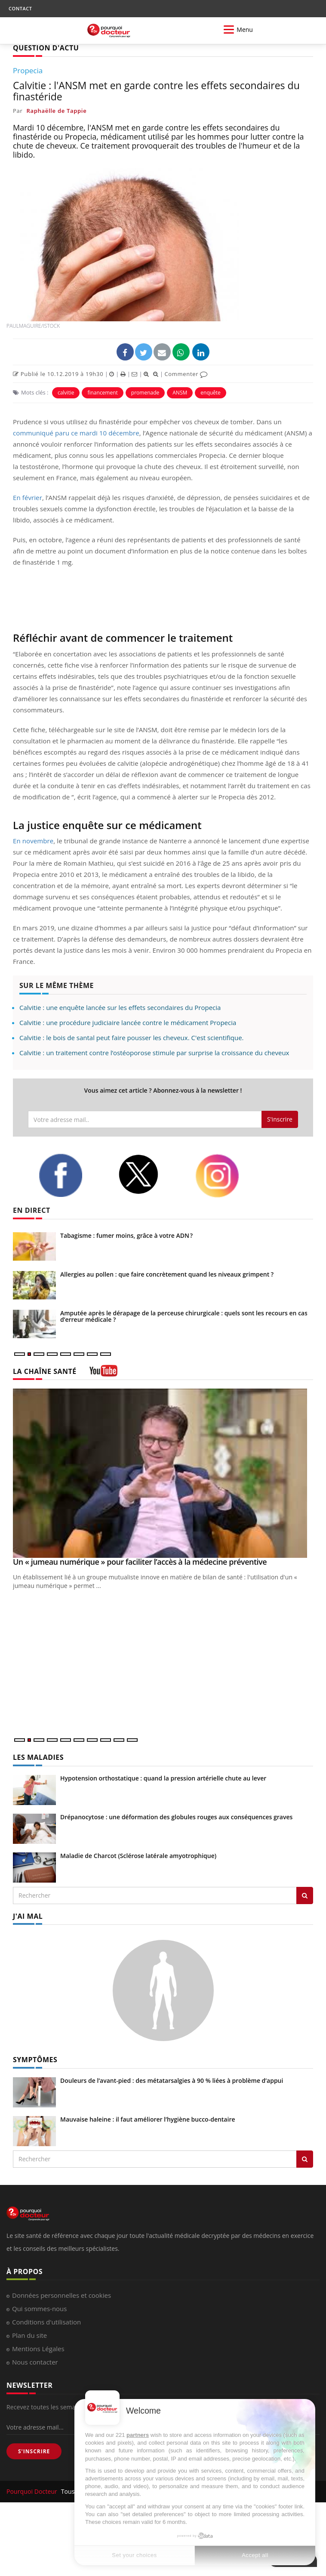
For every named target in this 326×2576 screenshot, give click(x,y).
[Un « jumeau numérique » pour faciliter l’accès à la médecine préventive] (163, 1473)
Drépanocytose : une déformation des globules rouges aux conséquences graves (176, 1817)
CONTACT (20, 8)
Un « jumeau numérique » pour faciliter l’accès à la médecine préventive (140, 1562)
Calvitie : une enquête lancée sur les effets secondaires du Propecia (120, 1007)
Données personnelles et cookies (61, 2295)
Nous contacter (35, 2362)
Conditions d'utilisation (46, 2322)
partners (137, 2435)
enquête (210, 392)
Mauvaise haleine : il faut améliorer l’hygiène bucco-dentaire (147, 2119)
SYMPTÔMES (35, 2059)
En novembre (33, 840)
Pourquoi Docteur (32, 2491)
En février (27, 497)
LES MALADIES (38, 1757)
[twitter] (150, 1174)
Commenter (186, 374)
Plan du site (29, 2335)
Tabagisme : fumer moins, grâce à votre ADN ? (126, 1235)
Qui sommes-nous (39, 2308)
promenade (145, 392)
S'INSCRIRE (34, 2451)
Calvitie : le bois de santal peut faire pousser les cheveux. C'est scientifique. (131, 1037)
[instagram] (228, 1176)
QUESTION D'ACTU (46, 48)
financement (102, 392)
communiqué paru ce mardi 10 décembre (76, 433)
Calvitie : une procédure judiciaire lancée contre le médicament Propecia (127, 1022)
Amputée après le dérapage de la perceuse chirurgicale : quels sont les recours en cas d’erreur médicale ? (184, 1316)
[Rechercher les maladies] (304, 1895)
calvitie (66, 392)
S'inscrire (279, 1119)
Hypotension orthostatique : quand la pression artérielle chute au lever (163, 1778)
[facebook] (72, 1175)
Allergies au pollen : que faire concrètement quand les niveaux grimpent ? (167, 1274)
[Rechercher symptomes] (304, 2159)
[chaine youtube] (103, 1374)
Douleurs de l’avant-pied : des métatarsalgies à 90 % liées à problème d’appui (171, 2080)
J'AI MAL (28, 1916)
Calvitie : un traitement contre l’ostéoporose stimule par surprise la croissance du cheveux (154, 1052)
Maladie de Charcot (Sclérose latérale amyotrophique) (138, 1856)
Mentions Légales (38, 2348)
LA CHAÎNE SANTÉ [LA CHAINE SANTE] (45, 1371)
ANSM (179, 392)
